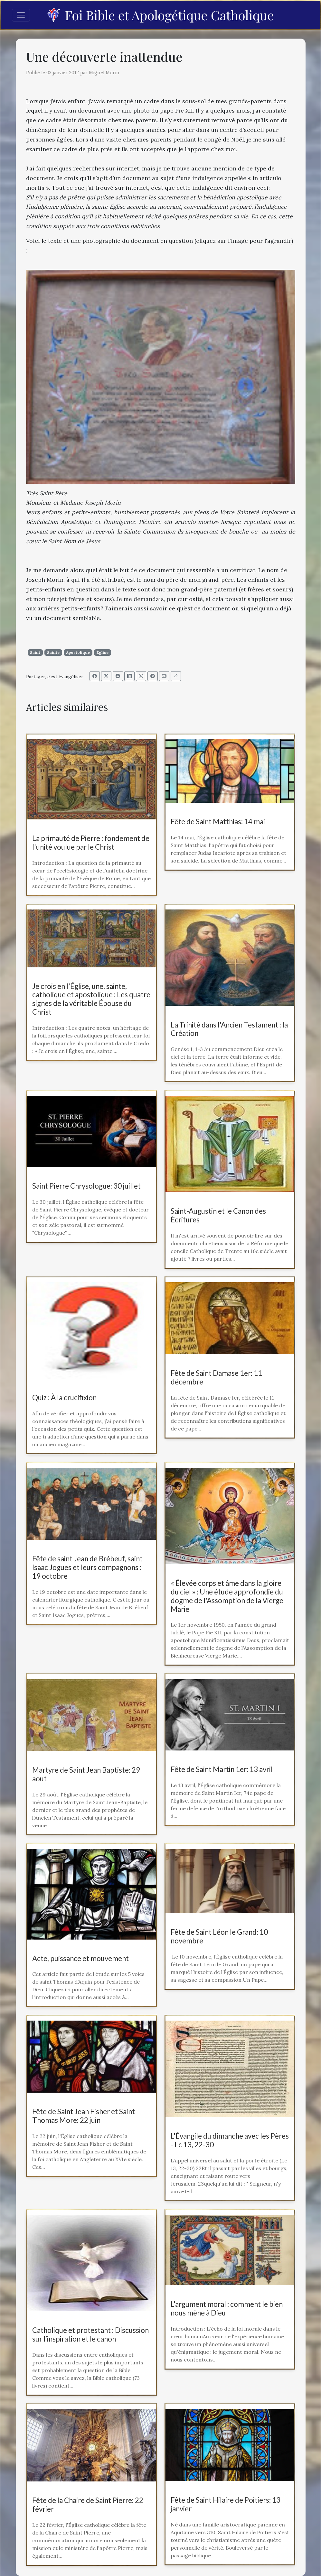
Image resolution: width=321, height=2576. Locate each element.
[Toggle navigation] (21, 15)
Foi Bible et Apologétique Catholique (160, 14)
